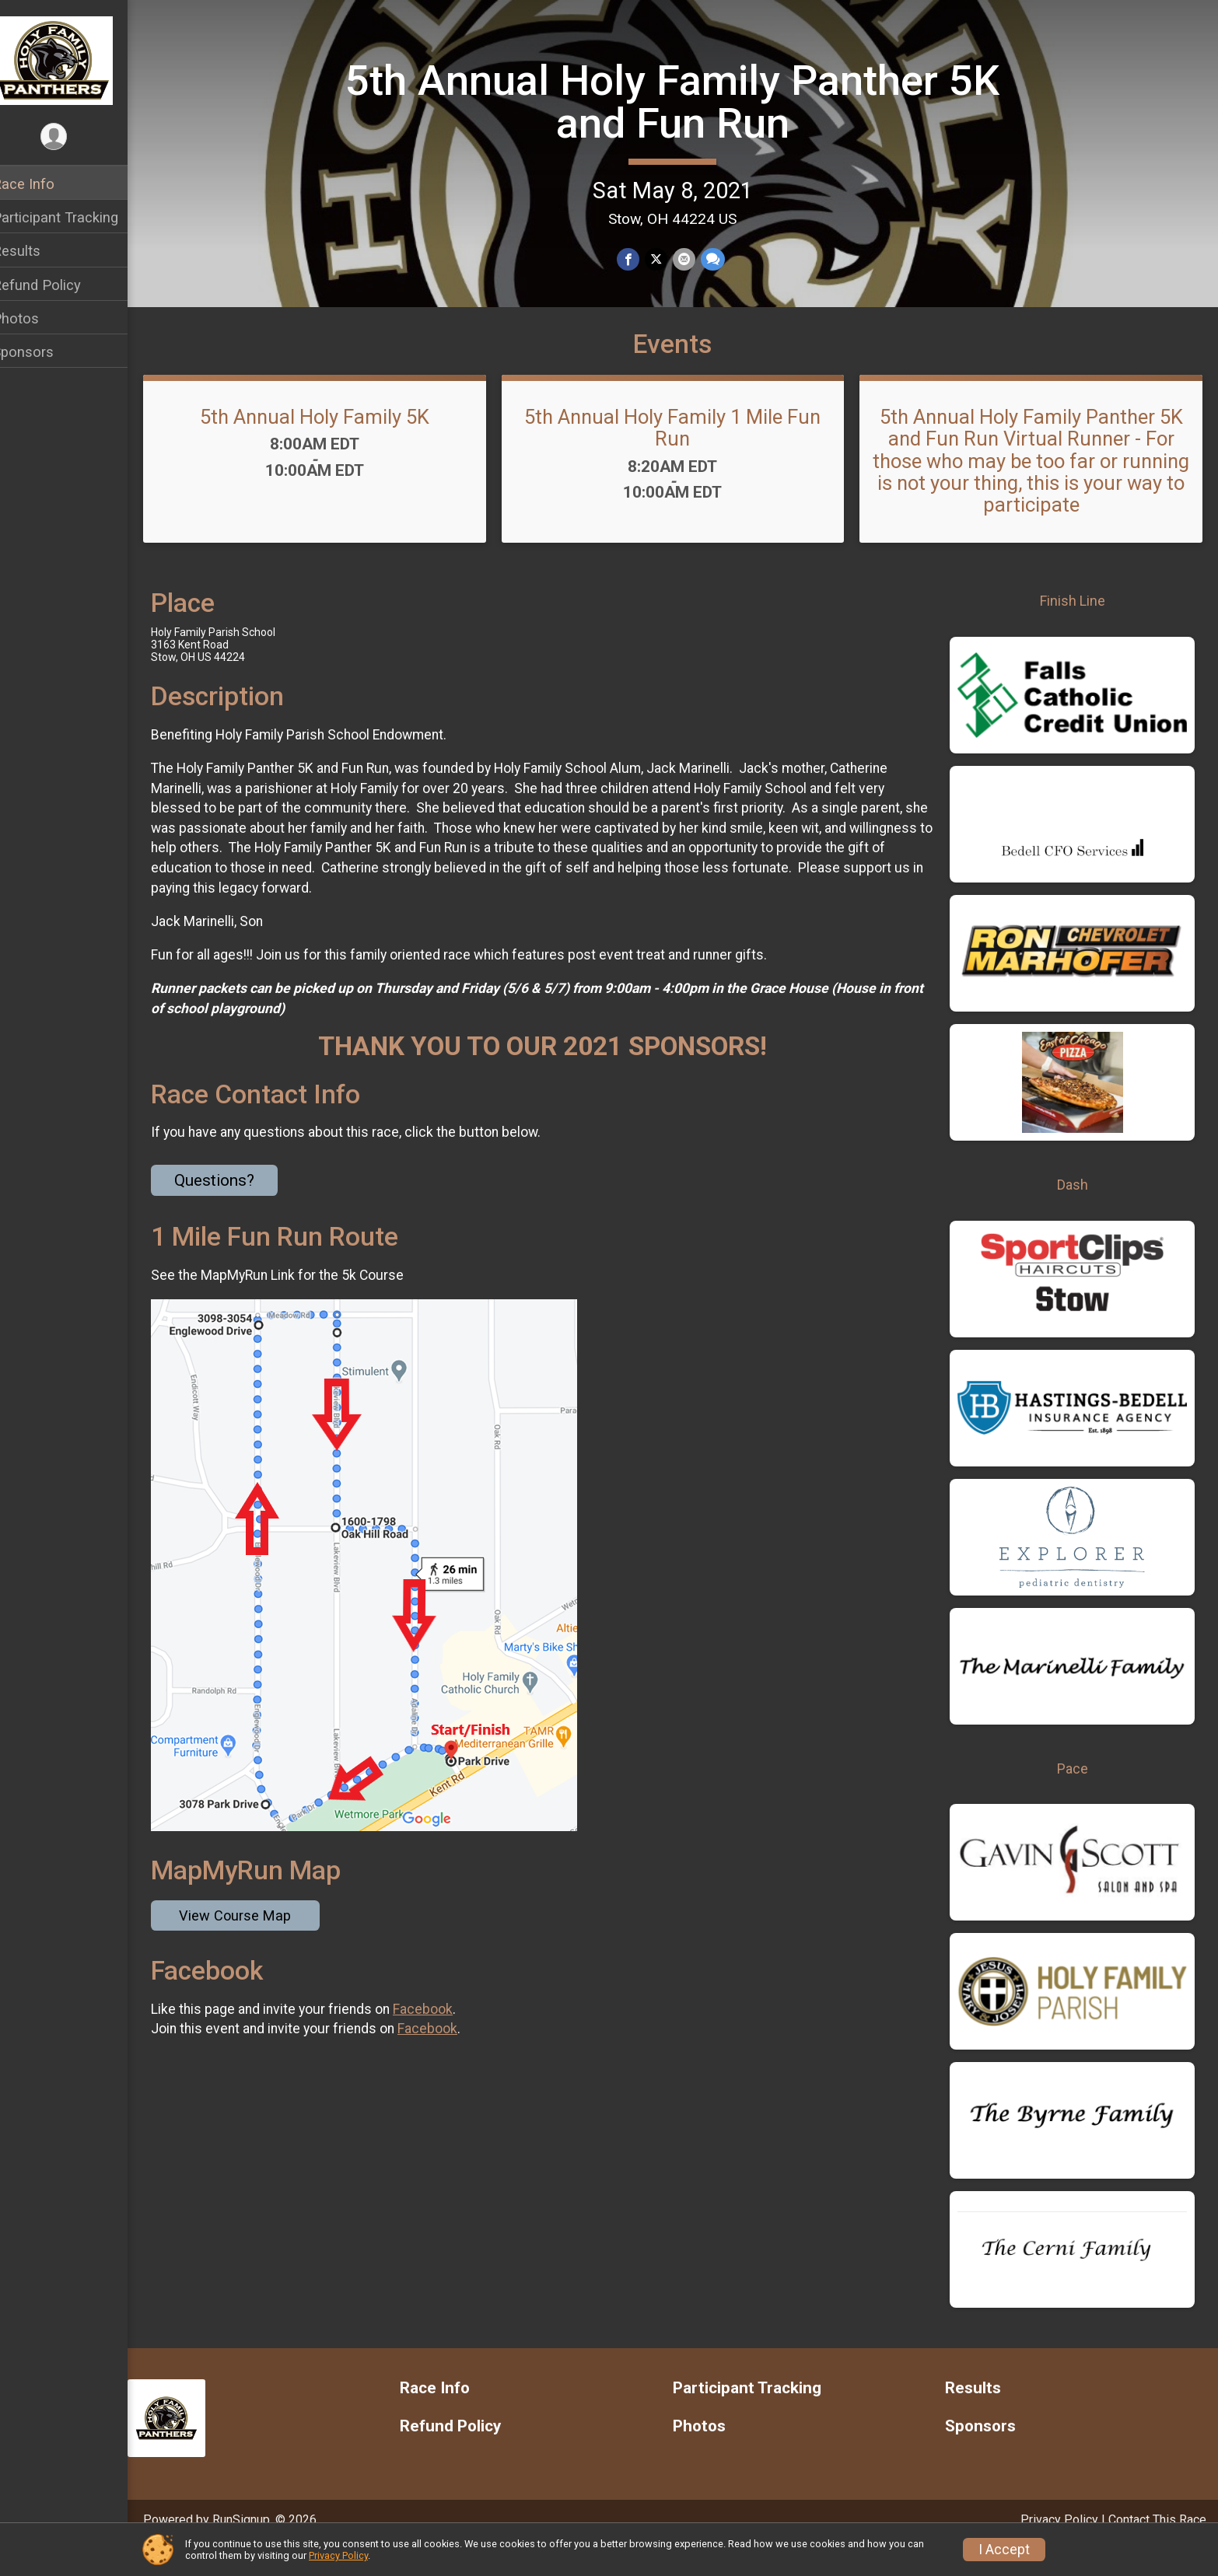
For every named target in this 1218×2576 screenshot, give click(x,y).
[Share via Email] (693, 258)
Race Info (43, 184)
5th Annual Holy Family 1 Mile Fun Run (683, 454)
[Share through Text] (721, 258)
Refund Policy (56, 285)
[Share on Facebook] (639, 258)
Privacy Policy (338, 2555)
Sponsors (43, 352)
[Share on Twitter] (666, 258)
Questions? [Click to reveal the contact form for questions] (234, 1207)
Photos (35, 318)
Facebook (443, 2035)
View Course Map (255, 1943)
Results (36, 251)
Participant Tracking (75, 217)
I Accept (1004, 2549)
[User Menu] (74, 137)
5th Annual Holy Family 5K (331, 444)
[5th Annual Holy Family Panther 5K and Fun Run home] (74, 60)
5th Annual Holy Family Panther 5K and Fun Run (682, 100)
